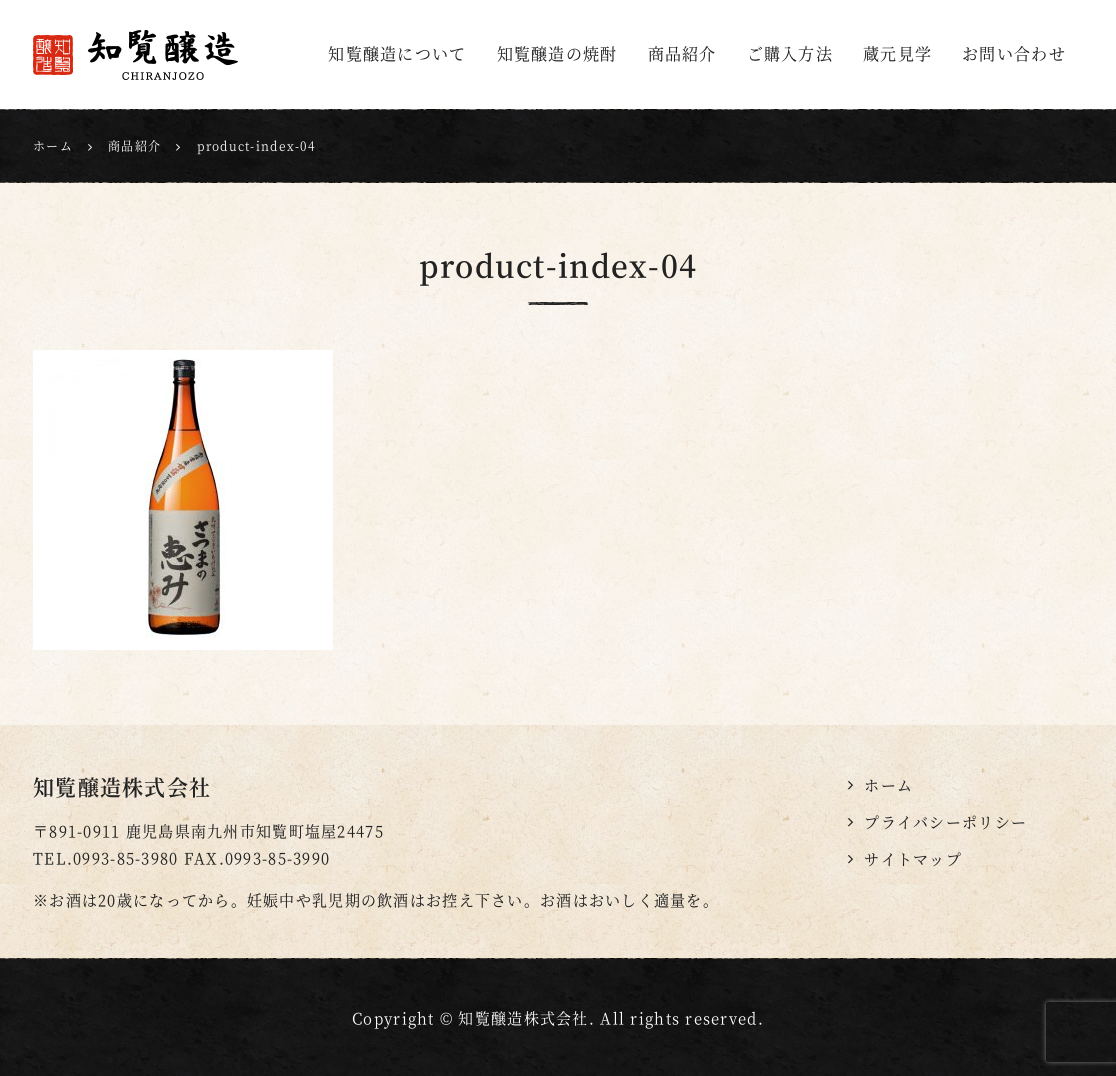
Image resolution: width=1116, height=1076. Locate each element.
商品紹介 (682, 53)
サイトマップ (913, 858)
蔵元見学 (897, 53)
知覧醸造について (397, 53)
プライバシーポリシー (945, 821)
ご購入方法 (790, 53)
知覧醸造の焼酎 (557, 53)
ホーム (888, 784)
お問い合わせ (1014, 53)
